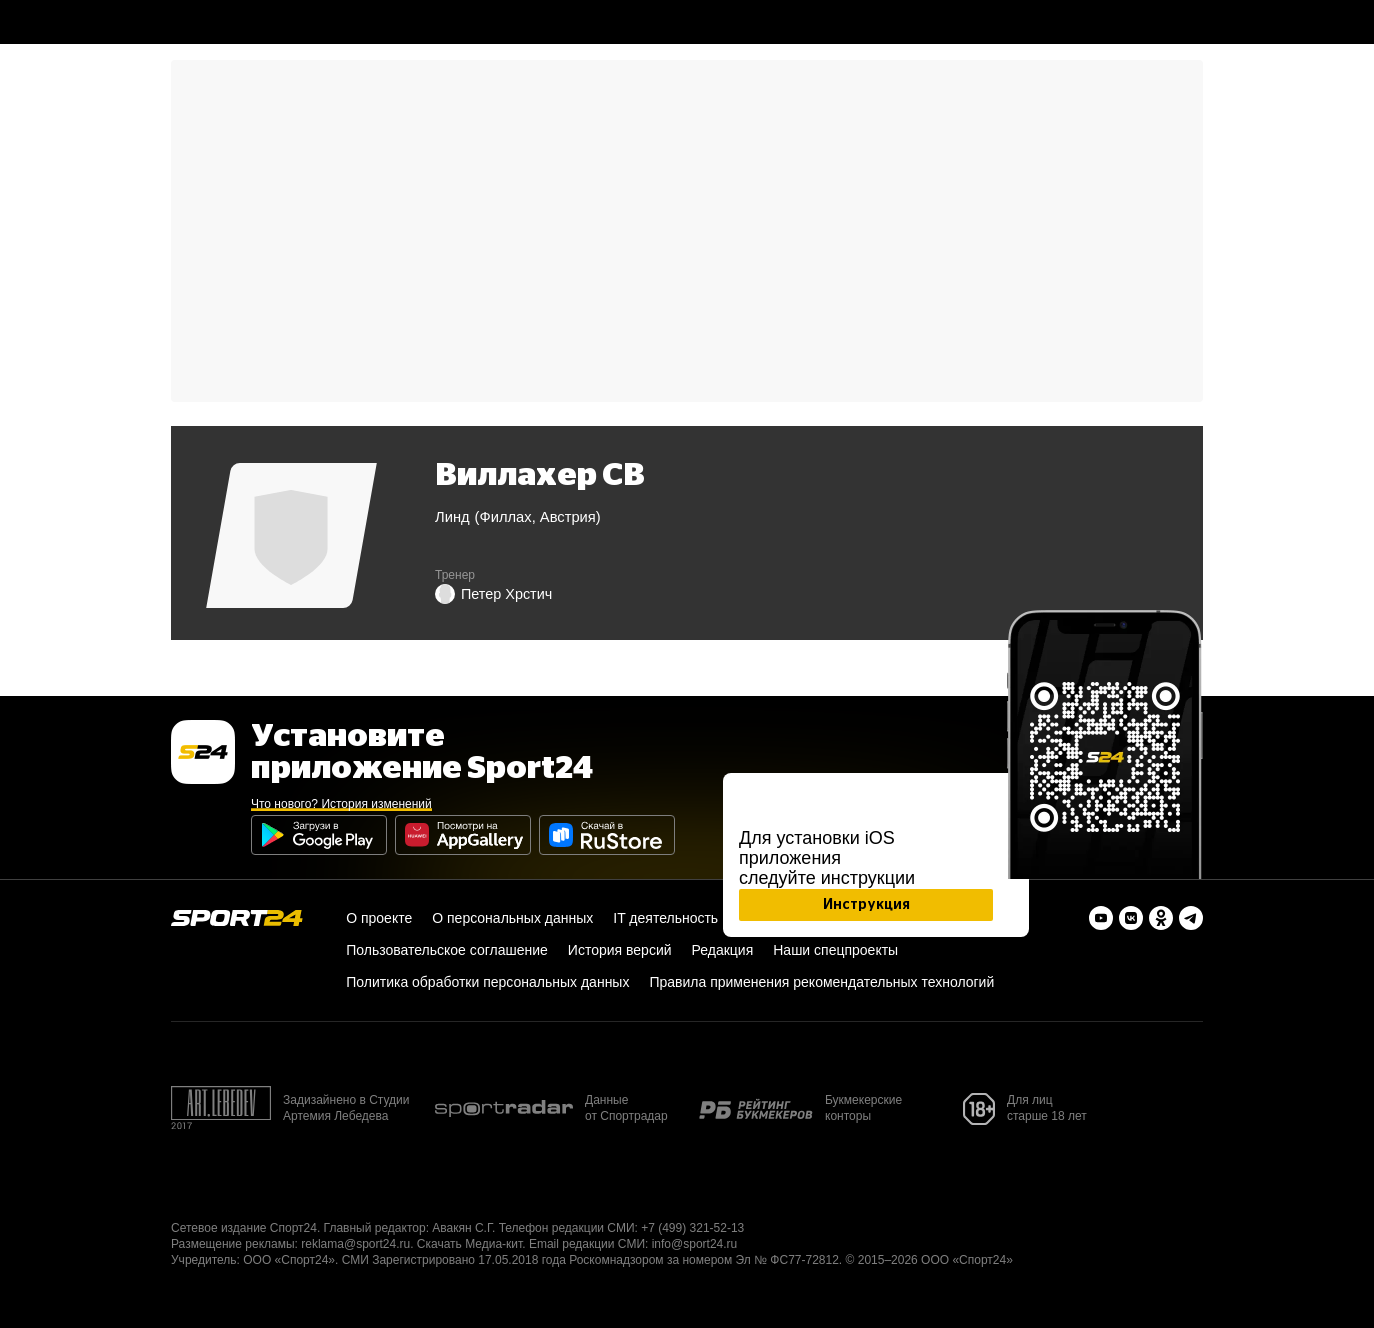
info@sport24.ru (695, 1244)
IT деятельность (665, 918)
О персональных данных (512, 918)
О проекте (379, 918)
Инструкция (866, 905)
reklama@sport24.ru (355, 1244)
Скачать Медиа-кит (469, 1244)
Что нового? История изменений (341, 804)
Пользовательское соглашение (447, 950)
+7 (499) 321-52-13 (692, 1228)
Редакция (723, 950)
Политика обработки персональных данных (487, 982)
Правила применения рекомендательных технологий (821, 982)
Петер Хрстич (493, 594)
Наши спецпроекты (835, 950)
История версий (620, 950)
